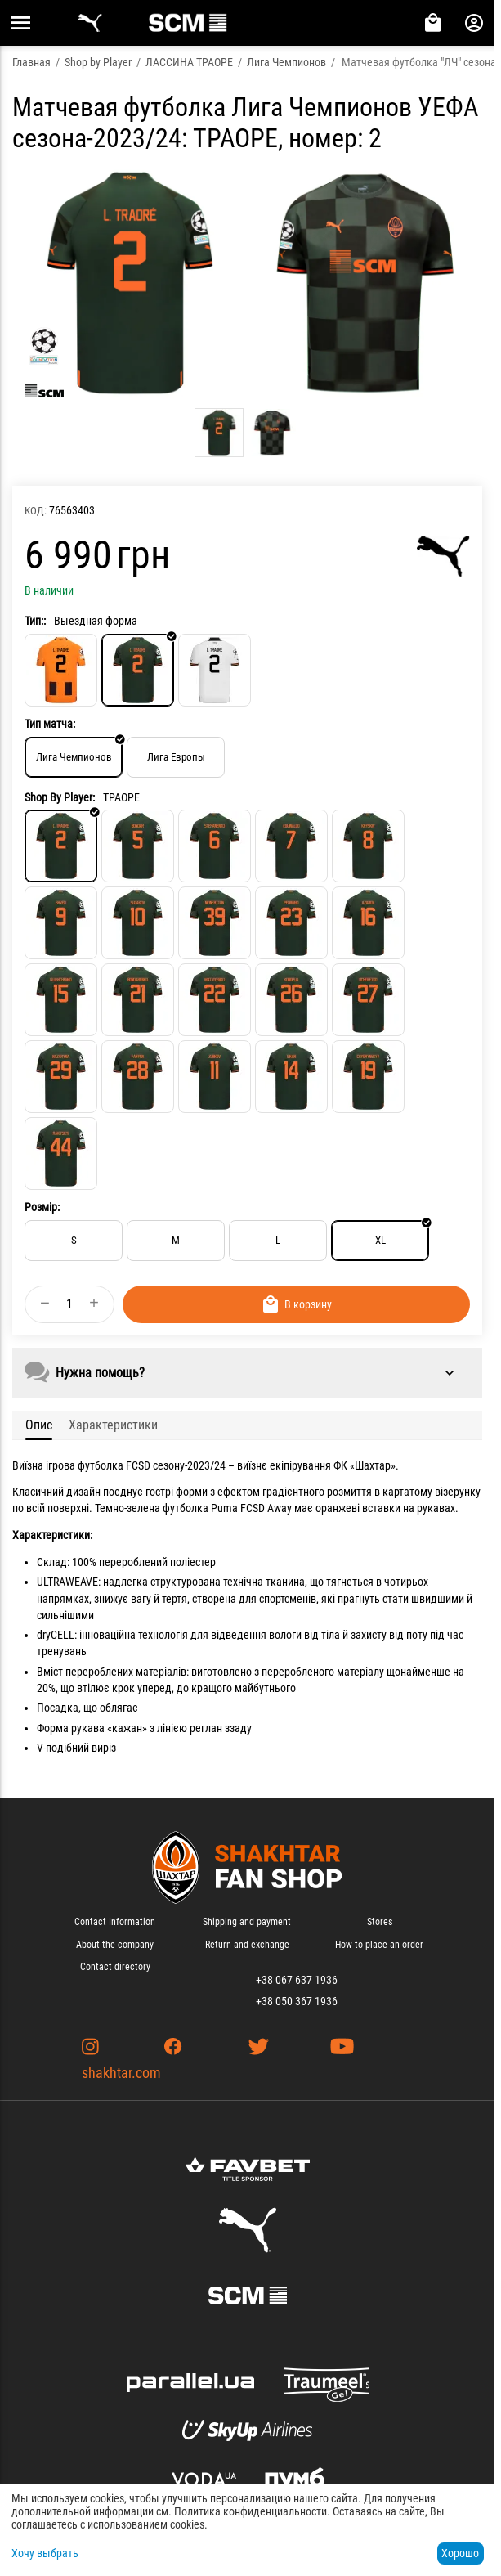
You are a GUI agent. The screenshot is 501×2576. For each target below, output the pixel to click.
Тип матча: (50, 723)
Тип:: (35, 620)
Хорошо (460, 2553)
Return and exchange (247, 1944)
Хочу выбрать (44, 2553)
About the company (115, 1944)
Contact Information (114, 1922)
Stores (379, 1922)
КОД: (36, 511)
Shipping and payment (247, 1922)
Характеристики (113, 1425)
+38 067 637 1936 (297, 1979)
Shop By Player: (60, 797)
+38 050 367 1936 (297, 2001)
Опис (38, 1425)
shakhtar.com (121, 2072)
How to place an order (379, 1944)
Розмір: (42, 1207)
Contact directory (115, 1966)
